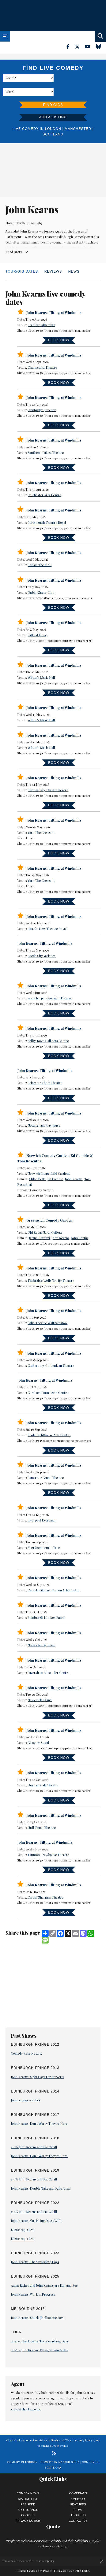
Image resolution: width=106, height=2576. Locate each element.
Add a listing (53, 103)
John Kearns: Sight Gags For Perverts (37, 2063)
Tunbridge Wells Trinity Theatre (51, 1267)
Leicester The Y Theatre (45, 1069)
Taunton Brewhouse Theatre (48, 1841)
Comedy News (28, 2479)
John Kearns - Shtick (26, 2086)
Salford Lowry (38, 621)
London (53, 115)
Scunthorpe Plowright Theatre (50, 984)
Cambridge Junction (42, 396)
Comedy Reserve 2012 (26, 2039)
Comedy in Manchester (60, 2448)
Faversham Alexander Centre (48, 1659)
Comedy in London (22, 2448)
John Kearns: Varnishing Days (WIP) (36, 2207)
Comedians (78, 2479)
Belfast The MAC (40, 551)
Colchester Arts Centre (44, 481)
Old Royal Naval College (45, 1218)
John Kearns (29, 217)
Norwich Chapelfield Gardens (49, 1160)
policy (50, 2561)
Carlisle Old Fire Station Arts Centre (54, 1576)
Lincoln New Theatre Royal (47, 915)
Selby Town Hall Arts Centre (48, 1027)
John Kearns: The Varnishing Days (35, 2248)
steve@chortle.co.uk (25, 2395)
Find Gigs (53, 91)
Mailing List (28, 2485)
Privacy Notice (28, 2507)
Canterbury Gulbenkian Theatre (51, 1352)
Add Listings (28, 2496)
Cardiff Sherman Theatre (45, 1883)
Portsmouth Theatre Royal (47, 509)
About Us (78, 2501)
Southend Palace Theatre (46, 439)
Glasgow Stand (38, 1729)
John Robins (79, 1224)
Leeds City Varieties (42, 942)
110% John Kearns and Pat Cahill (34, 2133)
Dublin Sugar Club (41, 579)
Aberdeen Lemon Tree (43, 1534)
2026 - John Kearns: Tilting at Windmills (39, 2336)
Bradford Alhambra (41, 311)
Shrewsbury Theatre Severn (48, 776)
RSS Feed (27, 2490)
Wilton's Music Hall (41, 664)
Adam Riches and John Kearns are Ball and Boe (44, 2271)
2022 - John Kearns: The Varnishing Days (39, 2327)
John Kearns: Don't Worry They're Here (39, 2110)
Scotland (53, 120)
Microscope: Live (22, 2216)
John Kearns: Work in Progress (33, 2280)
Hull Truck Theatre (42, 1814)
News (73, 257)
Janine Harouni (39, 1224)
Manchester (78, 115)
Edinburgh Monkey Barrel (46, 1604)
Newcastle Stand (40, 1686)
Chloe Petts (37, 1165)
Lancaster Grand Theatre (46, 1464)
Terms (78, 2496)
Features (78, 2490)
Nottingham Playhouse (44, 1111)
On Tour (78, 2485)
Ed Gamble (55, 1165)
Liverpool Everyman (42, 1506)
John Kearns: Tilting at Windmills (53, 298)
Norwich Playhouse (41, 1631)
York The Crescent (41, 819)
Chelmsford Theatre (42, 353)
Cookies (28, 2501)
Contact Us (78, 2507)
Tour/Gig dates (21, 257)
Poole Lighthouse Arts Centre (49, 1421)
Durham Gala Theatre (43, 1771)
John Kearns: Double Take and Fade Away (40, 2174)
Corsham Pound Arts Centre (48, 1379)
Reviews (53, 257)
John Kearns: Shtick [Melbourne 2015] (38, 2304)
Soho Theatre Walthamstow (47, 1309)
